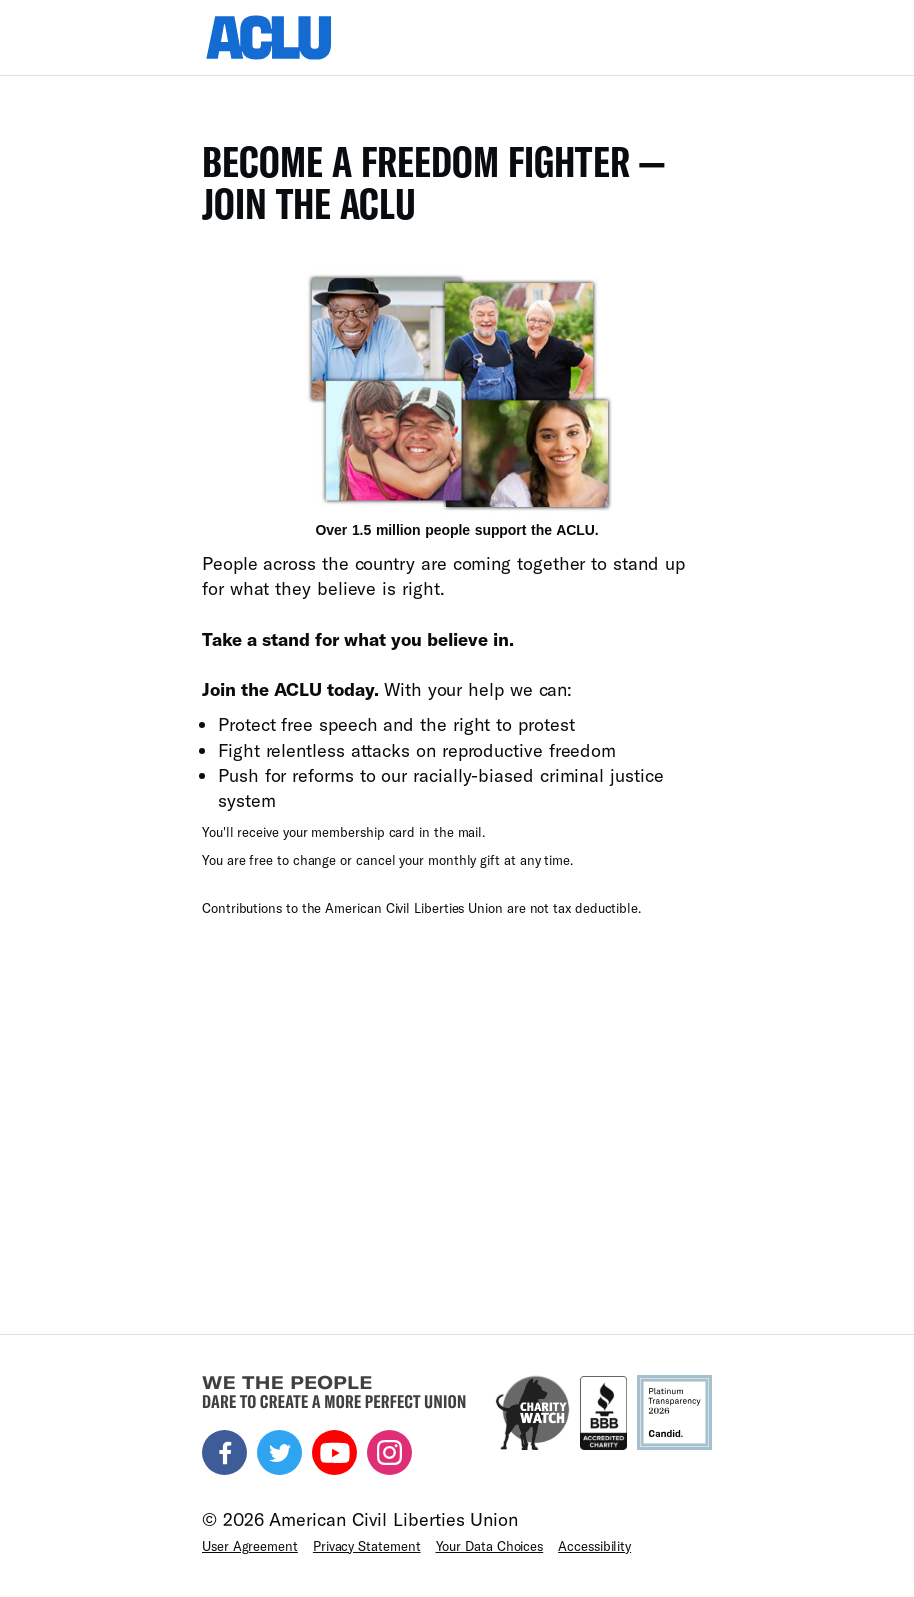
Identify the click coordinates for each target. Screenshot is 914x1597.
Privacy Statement (367, 1546)
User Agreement (250, 1546)
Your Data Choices (490, 1546)
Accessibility (594, 1546)
